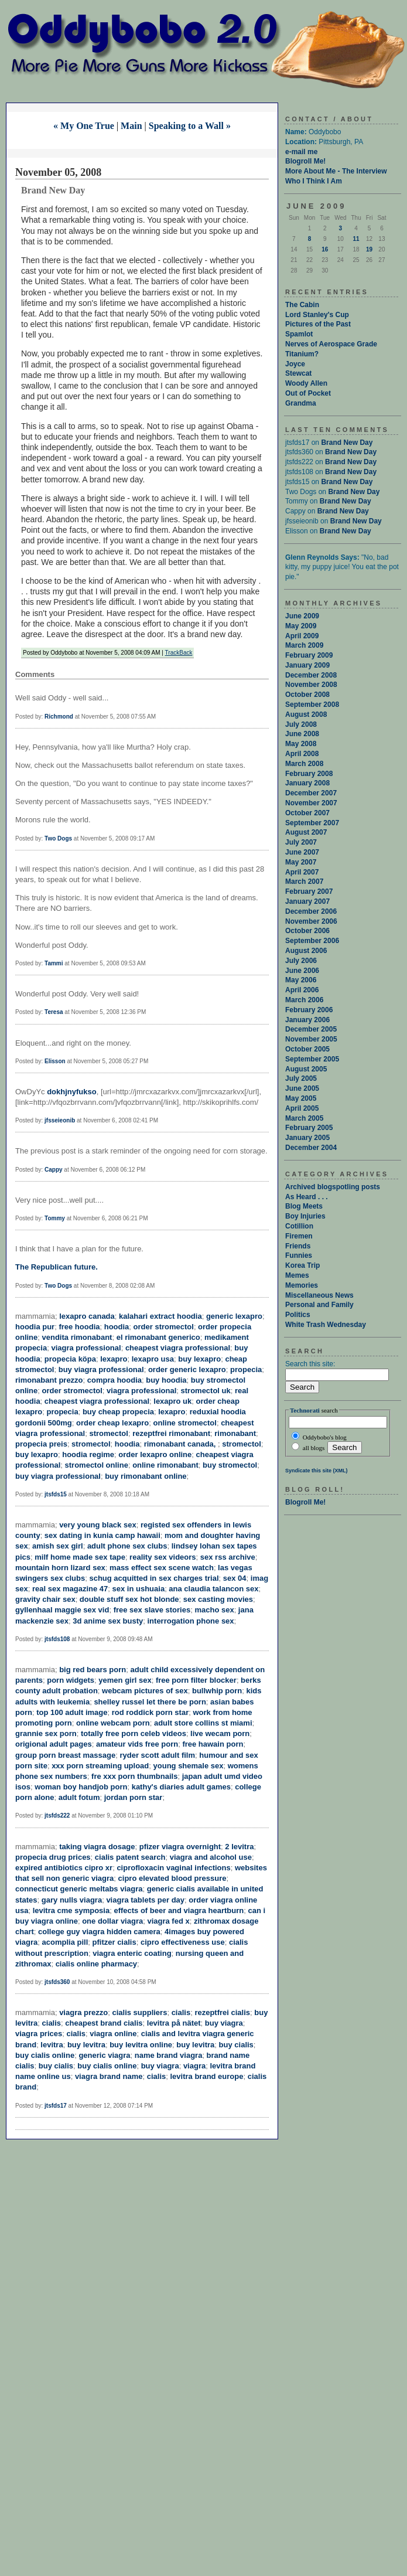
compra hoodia (114, 1380)
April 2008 (302, 754)
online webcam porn (113, 1723)
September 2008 (312, 704)
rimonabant (235, 1433)
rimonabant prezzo (49, 1380)
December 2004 (311, 1148)
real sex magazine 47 (70, 1588)
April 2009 (302, 636)
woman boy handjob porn (81, 1786)
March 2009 (304, 645)
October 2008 (307, 694)
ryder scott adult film (157, 1755)
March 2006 (304, 1000)
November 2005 (311, 1039)
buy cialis (236, 2044)
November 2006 (311, 921)
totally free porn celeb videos (133, 1733)
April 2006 (302, 990)
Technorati (305, 1410)
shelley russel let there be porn (150, 1701)
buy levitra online (141, 2044)
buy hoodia (166, 1380)
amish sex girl (57, 1545)
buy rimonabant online (145, 1476)
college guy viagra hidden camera (99, 1931)
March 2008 (304, 764)
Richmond (59, 716)
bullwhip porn (217, 1690)
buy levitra (86, 2044)
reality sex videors (162, 1557)
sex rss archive (227, 1557)
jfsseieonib (60, 1120)
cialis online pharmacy (96, 1963)
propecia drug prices (53, 1857)
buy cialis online (44, 2055)
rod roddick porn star (150, 1712)
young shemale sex (188, 1765)
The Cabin (302, 305)
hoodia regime (88, 1454)
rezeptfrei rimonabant (171, 1433)
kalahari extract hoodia (160, 1316)
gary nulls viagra (72, 1900)
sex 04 (235, 1578)
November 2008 (311, 684)
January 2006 (307, 1020)
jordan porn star (133, 1797)
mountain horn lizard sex (60, 1567)
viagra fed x (168, 1921)
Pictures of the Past (318, 324)
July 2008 (301, 724)
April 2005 (302, 1108)
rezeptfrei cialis (222, 2012)
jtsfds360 (57, 1982)
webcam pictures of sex (145, 1690)
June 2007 (302, 852)
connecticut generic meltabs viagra (78, 1888)
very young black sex (97, 1524)
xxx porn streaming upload (100, 1765)
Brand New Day (346, 442)
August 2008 (306, 714)
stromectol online (96, 1465)
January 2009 (307, 665)
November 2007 (311, 803)
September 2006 (312, 941)
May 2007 (300, 862)
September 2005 (312, 1059)
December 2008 (311, 675)
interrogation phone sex (191, 1621)
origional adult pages (53, 1744)
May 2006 (300, 980)
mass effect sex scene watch (162, 1567)
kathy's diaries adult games (181, 1786)
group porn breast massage (65, 1755)
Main (131, 126)
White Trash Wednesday (325, 1325)
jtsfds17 (56, 2105)
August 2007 (306, 832)
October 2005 (307, 1049)
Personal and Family (319, 1305)
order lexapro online (154, 1454)
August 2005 (306, 1069)
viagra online (113, 2033)
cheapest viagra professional (177, 1347)
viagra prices (38, 2033)
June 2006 (302, 971)
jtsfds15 (56, 1494)
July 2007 (301, 842)
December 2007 (311, 793)
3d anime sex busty (108, 1621)
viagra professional (86, 1347)
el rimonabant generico (158, 1337)
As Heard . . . (306, 1197)
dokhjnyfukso (72, 1091)
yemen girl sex (124, 1680)
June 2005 (302, 1088)
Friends (297, 1246)
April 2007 (302, 872)
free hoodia (79, 1326)
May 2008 (300, 744)
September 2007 (312, 823)
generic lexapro (234, 1316)
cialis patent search (130, 1857)
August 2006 (306, 951)
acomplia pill (65, 1942)
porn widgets (70, 1680)
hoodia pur (34, 1326)
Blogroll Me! (305, 161)
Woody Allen (306, 383)
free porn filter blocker (196, 1680)
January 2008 (307, 783)
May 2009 (300, 626)
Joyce (295, 364)
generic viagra (104, 2055)
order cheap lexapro (112, 1422)
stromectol (108, 1433)
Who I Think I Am (313, 181)
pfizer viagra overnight (180, 1846)
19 (369, 249)
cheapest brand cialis (103, 2023)
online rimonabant (165, 1465)
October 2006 (307, 931)
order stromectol (164, 1326)
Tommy (55, 1218)
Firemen (299, 1236)
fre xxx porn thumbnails (134, 1776)
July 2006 (301, 961)
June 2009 (302, 616)
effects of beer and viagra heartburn (179, 1910)
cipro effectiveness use (183, 1942)
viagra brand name (109, 2076)
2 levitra (239, 1846)
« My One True (83, 126)
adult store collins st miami (203, 1723)
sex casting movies (218, 1599)
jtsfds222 (57, 1815)
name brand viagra (169, 2055)
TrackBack (179, 652)
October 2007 (307, 813)
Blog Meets (304, 1206)
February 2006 (309, 1010)
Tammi (54, 963)
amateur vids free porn (137, 1744)
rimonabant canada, (181, 1444)
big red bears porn (92, 1669)
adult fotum (79, 1797)
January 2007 (307, 901)
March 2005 (304, 1118)
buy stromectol (230, 1465)
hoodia (116, 1326)
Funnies (298, 1255)
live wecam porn (219, 1733)
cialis (181, 2012)
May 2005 (300, 1098)
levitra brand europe (206, 2076)
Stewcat (298, 373)
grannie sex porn (46, 1733)
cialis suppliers (139, 2012)
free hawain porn (212, 1744)
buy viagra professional (101, 1369)
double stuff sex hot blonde (129, 1599)
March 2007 (304, 881)
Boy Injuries (305, 1216)
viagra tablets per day (145, 1900)
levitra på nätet (174, 2023)
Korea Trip (302, 1265)
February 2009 (309, 655)
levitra (51, 2044)
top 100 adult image (71, 1712)
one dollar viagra (112, 1921)
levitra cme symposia (71, 1910)
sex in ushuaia (138, 1588)
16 (325, 249)
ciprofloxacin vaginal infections (173, 1867)
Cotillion (299, 1226)
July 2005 (301, 1078)
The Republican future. (56, 1267)
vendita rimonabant (77, 1337)
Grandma (300, 403)
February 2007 (309, 891)
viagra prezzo (83, 2012)
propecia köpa (70, 1359)
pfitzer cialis (114, 1942)
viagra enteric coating (132, 1953)
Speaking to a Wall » (190, 126)
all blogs (308, 1447)
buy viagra (224, 2023)
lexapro (113, 1359)
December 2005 (311, 1029)
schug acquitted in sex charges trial (153, 1578)
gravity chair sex (45, 1599)
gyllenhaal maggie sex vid (62, 1609)
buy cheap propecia (118, 1411)
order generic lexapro (187, 1369)
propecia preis (41, 1444)
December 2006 (311, 911)
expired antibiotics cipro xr (63, 1867)
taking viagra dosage (97, 1846)
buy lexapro (199, 1359)
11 (356, 239)
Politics (297, 1315)
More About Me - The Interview (336, 171)
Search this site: (310, 1364)
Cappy (54, 1169)
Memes (297, 1275)
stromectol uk (206, 1390)
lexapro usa (153, 1359)
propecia (246, 1369)
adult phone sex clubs (127, 1545)
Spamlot (299, 334)
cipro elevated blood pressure (172, 1878)
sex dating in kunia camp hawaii (102, 1535)
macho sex (214, 1609)
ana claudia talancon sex (213, 1588)
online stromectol (185, 1422)
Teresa (54, 1012)
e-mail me (301, 152)
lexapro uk (172, 1401)
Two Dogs (58, 838)
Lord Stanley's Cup (317, 315)
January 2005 (307, 1138)
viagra (194, 2065)
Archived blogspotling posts (332, 1187)
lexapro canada (87, 1316)
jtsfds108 (57, 1639)
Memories (301, 1285)
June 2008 (302, 734)
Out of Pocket (308, 393)
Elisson (55, 1061)
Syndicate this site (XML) (316, 1471)
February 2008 (309, 774)
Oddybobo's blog (319, 1436)
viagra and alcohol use (211, 1857)
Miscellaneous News (319, 1295)
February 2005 (309, 1128)
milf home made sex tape (80, 1557)
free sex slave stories (152, 1609)
